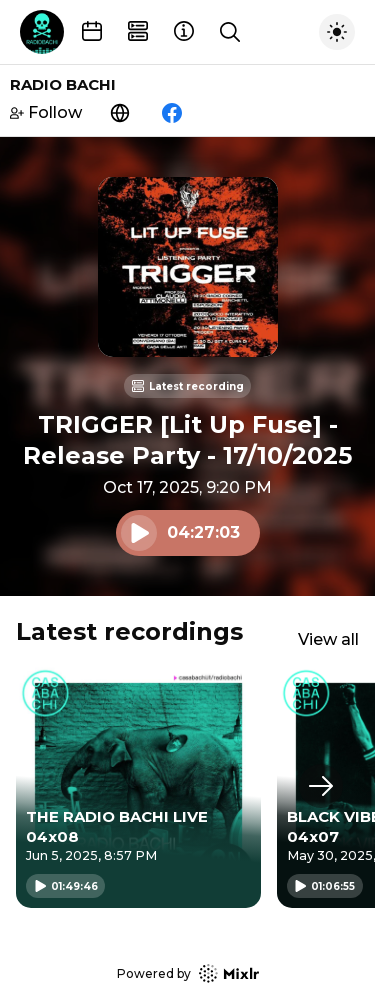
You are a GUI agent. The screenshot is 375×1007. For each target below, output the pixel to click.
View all (328, 639)
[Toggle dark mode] (337, 32)
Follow (46, 112)
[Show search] (230, 32)
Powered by (188, 973)
